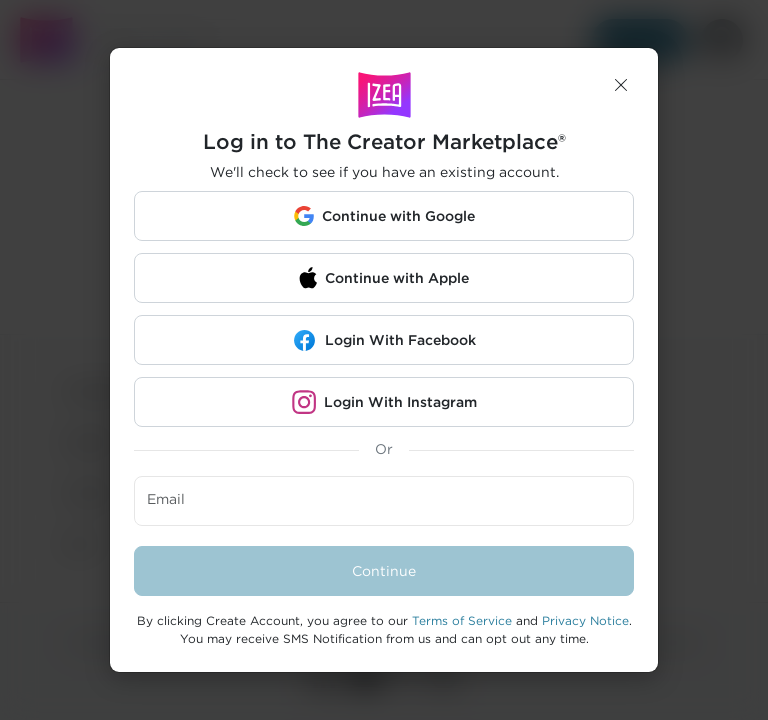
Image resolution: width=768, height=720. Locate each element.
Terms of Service (462, 620)
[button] (621, 85)
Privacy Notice (585, 620)
